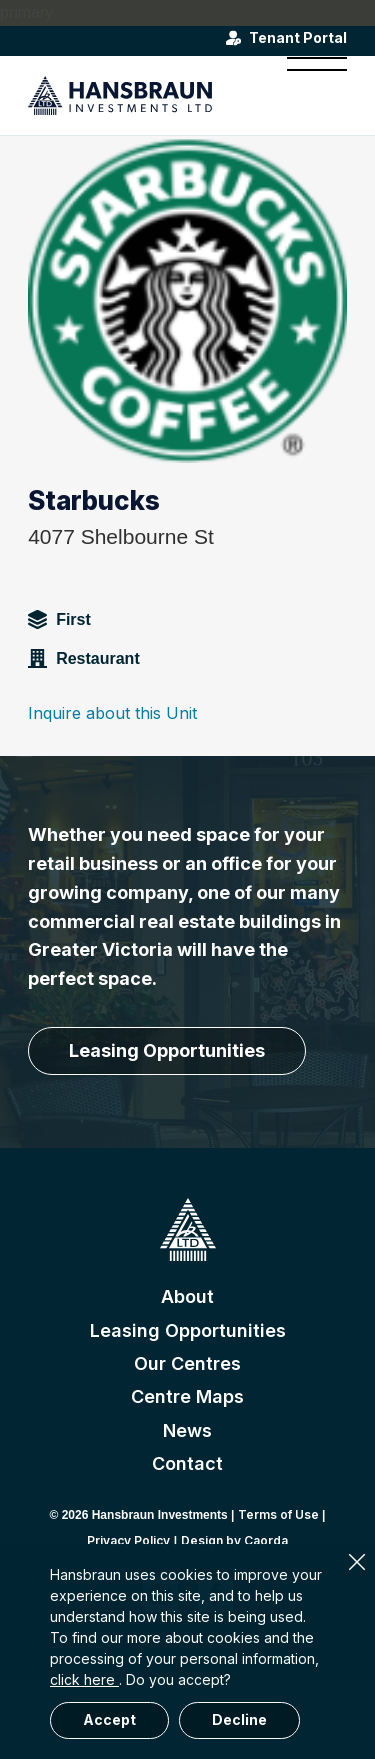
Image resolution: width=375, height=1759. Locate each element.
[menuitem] (307, 95)
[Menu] (307, 95)
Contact (187, 1463)
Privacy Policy (128, 1540)
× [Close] (357, 1562)
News (187, 1430)
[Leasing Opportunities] (167, 1051)
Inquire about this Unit (112, 713)
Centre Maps (187, 1396)
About (187, 1296)
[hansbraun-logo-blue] (155, 95)
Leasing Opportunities (188, 1330)
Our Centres (187, 1363)
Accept (109, 1719)
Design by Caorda (234, 1540)
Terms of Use (278, 1514)
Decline (239, 1719)
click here (84, 1679)
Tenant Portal (298, 38)
